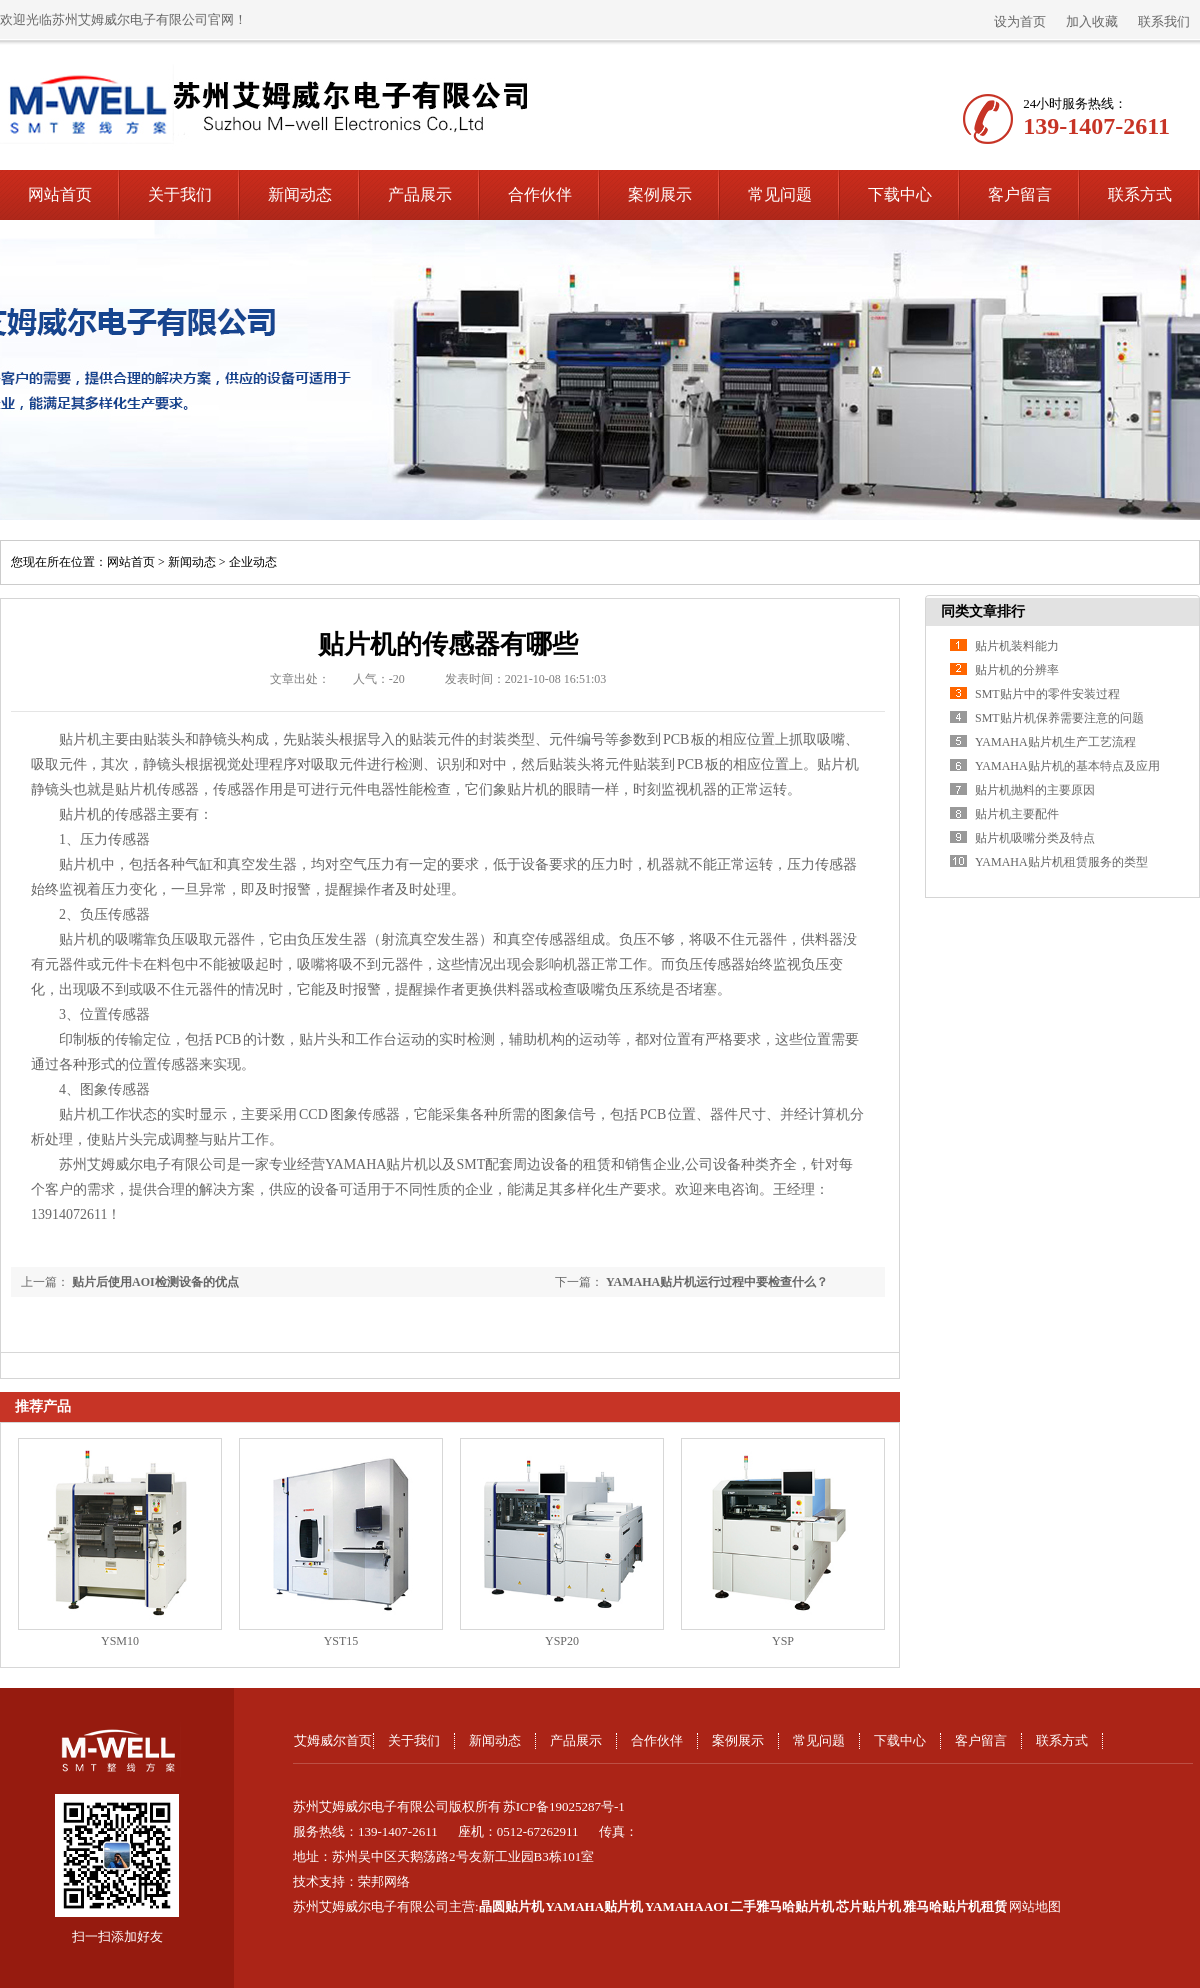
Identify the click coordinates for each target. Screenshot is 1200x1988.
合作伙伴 (540, 194)
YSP (783, 1641)
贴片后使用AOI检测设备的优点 (155, 1282)
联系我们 (1164, 21)
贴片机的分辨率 (1017, 670)
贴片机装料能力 (1017, 646)
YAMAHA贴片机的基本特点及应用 (1067, 766)
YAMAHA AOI (687, 1906)
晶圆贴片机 (511, 1906)
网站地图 (1035, 1906)
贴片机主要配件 (1017, 814)
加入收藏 (1092, 21)
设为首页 (1020, 21)
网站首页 (60, 194)
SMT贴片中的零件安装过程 (1047, 694)
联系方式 (1140, 194)
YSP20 (562, 1641)
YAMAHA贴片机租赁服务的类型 (1061, 862)
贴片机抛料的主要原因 (1035, 790)
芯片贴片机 (868, 1906)
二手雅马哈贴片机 (782, 1906)
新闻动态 (300, 194)
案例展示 (660, 194)
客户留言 (1020, 194)
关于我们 (180, 194)
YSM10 (120, 1641)
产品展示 (420, 194)
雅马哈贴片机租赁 (955, 1906)
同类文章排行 (983, 611)
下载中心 (900, 194)
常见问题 (780, 194)
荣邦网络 (384, 1881)
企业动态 (253, 562)
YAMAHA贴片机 (594, 1906)
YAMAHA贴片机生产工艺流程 (1055, 742)
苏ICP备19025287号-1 (564, 1806)
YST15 (341, 1641)
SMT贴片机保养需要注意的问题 (1059, 718)
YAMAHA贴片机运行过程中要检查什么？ (717, 1282)
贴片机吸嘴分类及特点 (1035, 838)
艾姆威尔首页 (333, 1740)
